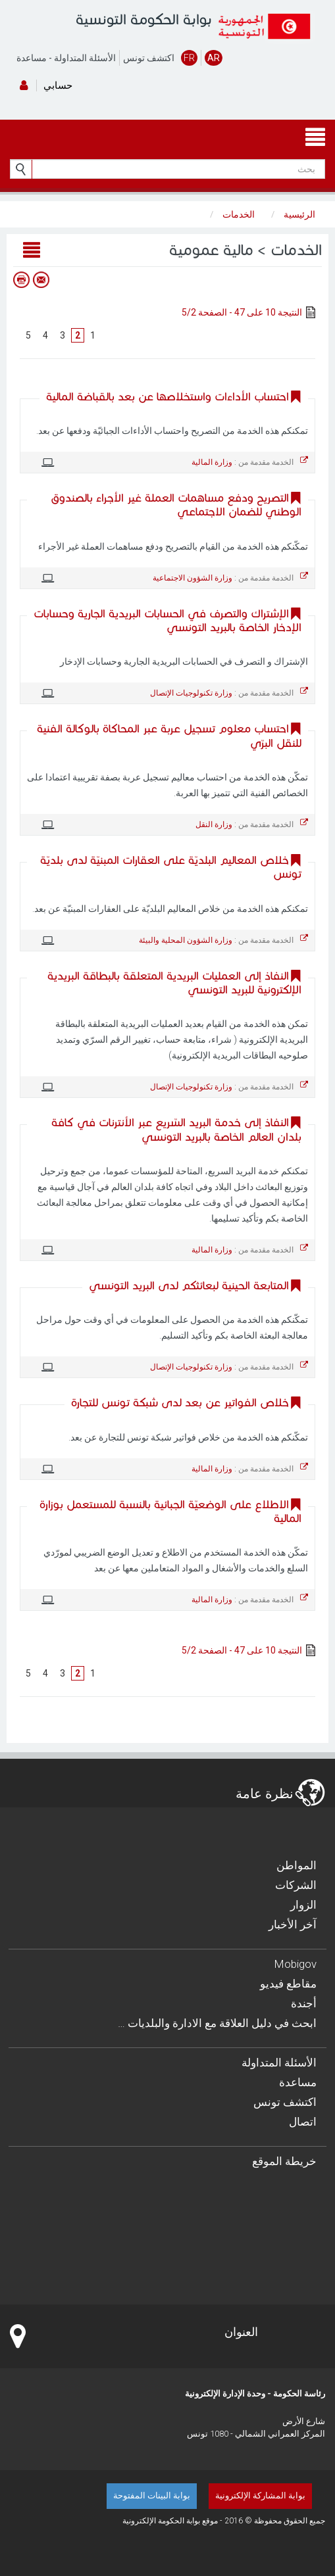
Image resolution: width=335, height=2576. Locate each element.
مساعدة (31, 58)
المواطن (296, 1865)
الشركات (296, 1885)
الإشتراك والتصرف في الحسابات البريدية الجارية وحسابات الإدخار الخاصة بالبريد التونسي (167, 620)
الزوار (303, 1904)
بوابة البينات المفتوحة (151, 2495)
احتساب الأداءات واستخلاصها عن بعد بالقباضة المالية (167, 397)
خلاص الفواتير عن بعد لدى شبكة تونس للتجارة (180, 1403)
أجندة (304, 2003)
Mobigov (295, 1963)
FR (189, 58)
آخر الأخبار (293, 1924)
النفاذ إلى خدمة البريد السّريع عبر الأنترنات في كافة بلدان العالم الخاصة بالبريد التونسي (176, 1129)
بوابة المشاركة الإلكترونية (260, 2495)
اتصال (303, 2121)
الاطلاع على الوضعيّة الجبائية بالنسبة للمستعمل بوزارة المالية (170, 1511)
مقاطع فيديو (288, 1983)
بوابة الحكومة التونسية (144, 19)
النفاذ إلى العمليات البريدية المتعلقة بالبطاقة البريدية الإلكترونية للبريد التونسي (174, 983)
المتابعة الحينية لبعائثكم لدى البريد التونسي (189, 1286)
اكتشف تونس (148, 58)
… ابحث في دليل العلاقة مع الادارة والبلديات (217, 2023)
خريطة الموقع (284, 2161)
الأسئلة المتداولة (85, 58)
